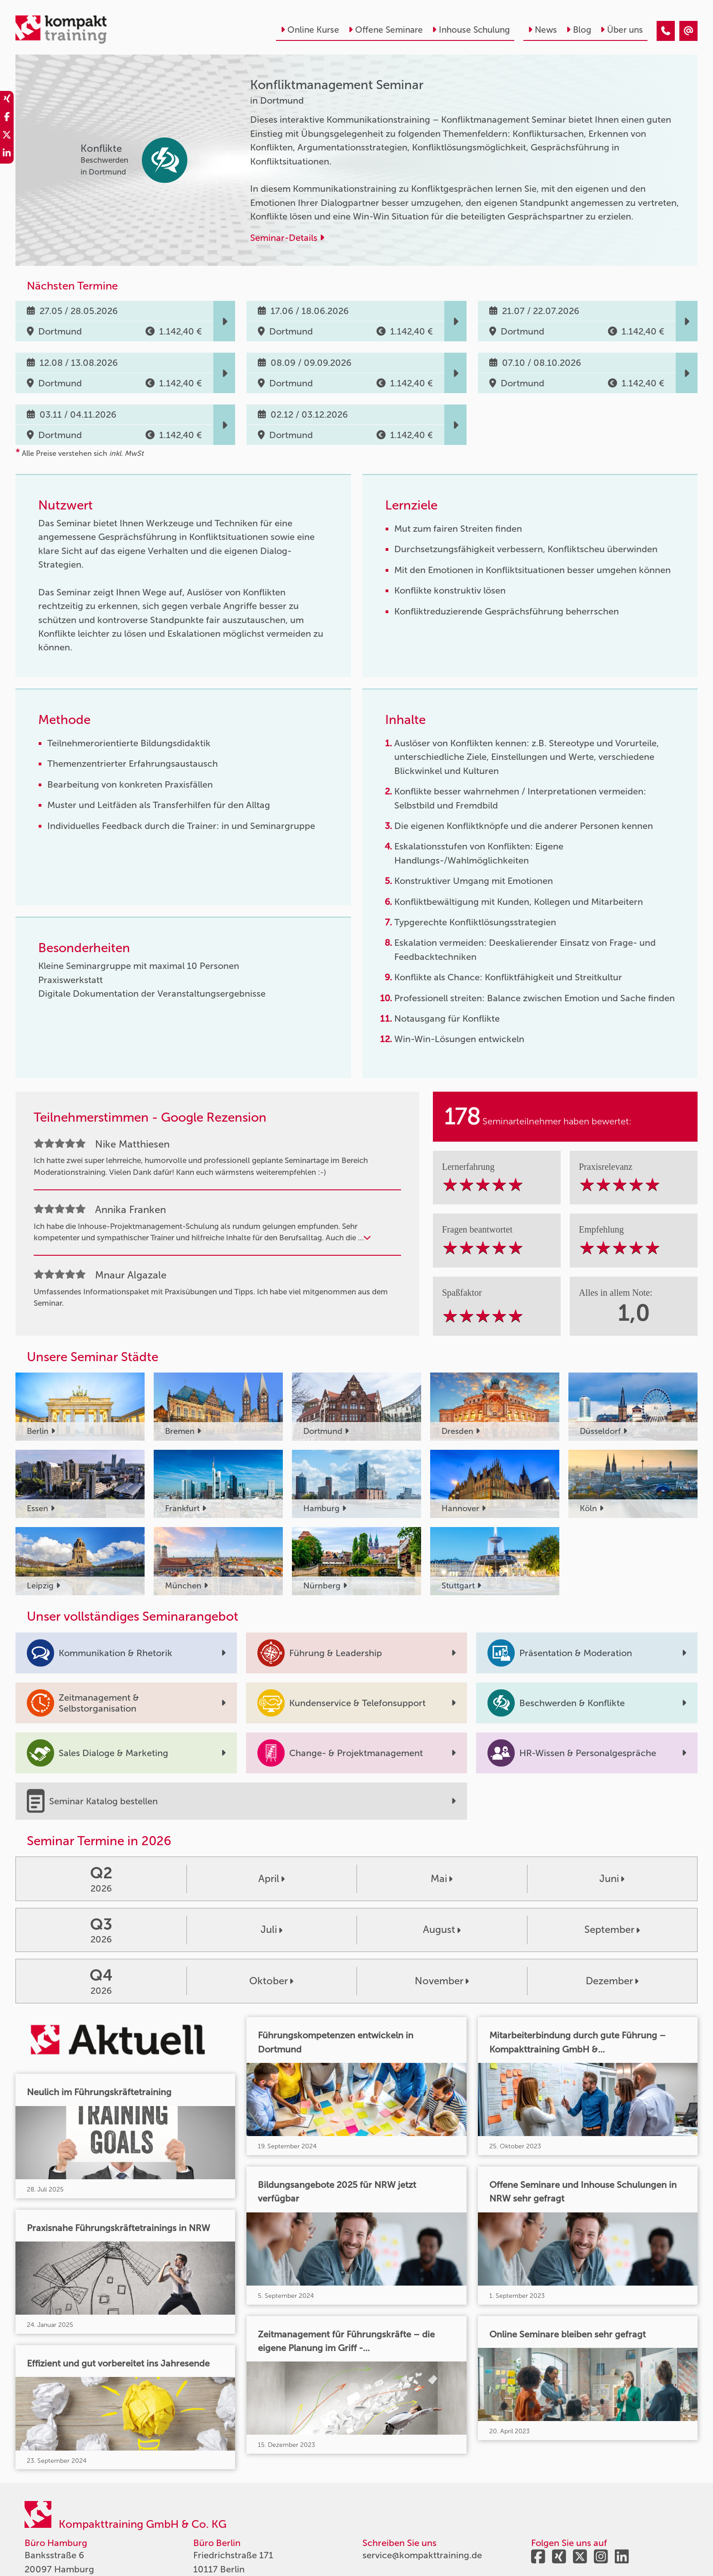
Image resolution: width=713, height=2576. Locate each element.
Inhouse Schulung (471, 30)
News (542, 30)
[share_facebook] (7, 118)
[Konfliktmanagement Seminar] (666, 31)
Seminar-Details (287, 237)
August (442, 1929)
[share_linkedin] (7, 154)
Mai (441, 1878)
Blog (578, 30)
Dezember (612, 1981)
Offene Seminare (385, 30)
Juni (611, 1878)
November (442, 1981)
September (612, 1929)
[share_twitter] (7, 136)
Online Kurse (310, 30)
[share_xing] (7, 100)
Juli (271, 1929)
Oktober (271, 1981)
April (271, 1878)
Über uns (621, 30)
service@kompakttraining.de (422, 2555)
